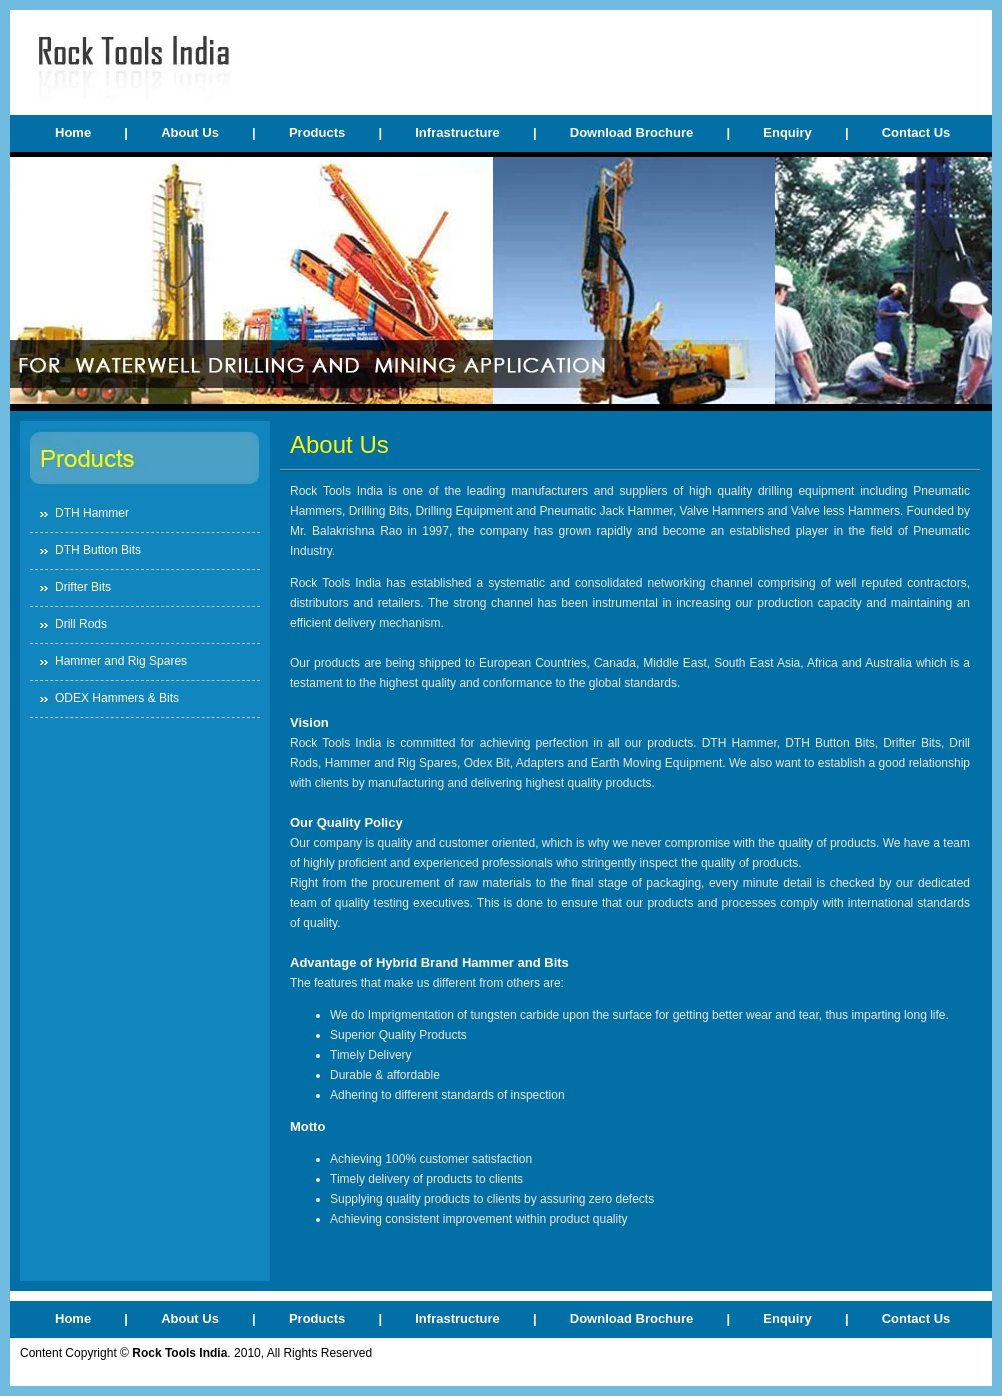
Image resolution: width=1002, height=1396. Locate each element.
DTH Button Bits (98, 550)
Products (317, 132)
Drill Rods (81, 624)
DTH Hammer (92, 513)
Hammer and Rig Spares (121, 661)
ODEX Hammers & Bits (117, 698)
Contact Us (916, 132)
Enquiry (787, 132)
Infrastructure (457, 132)
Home (73, 132)
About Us (190, 132)
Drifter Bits (83, 587)
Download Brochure (632, 132)
